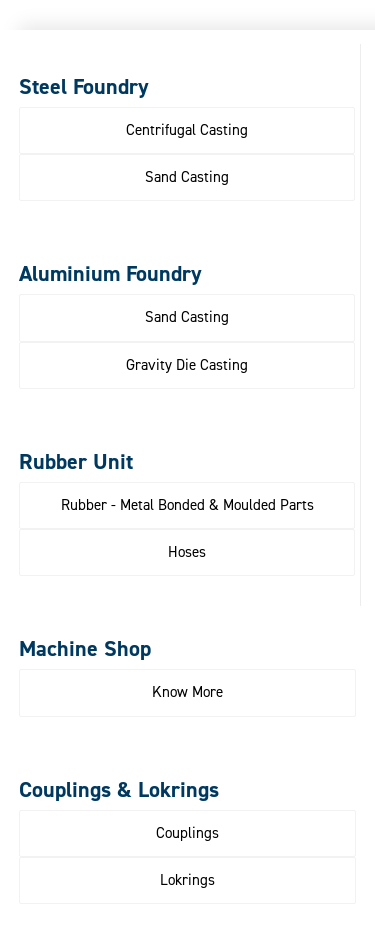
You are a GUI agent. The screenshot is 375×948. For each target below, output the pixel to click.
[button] (187, 130)
